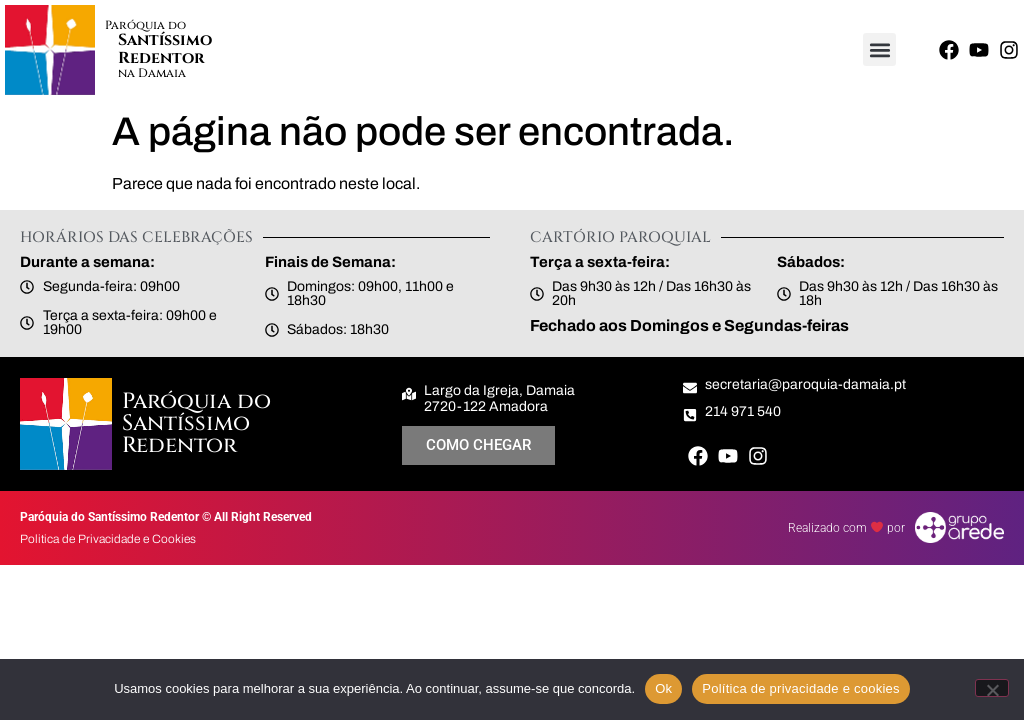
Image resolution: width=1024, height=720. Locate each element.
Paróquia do (145, 25)
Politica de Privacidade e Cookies (108, 539)
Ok (663, 688)
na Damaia (152, 73)
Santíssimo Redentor (165, 49)
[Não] (992, 688)
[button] (879, 49)
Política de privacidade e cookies (801, 688)
